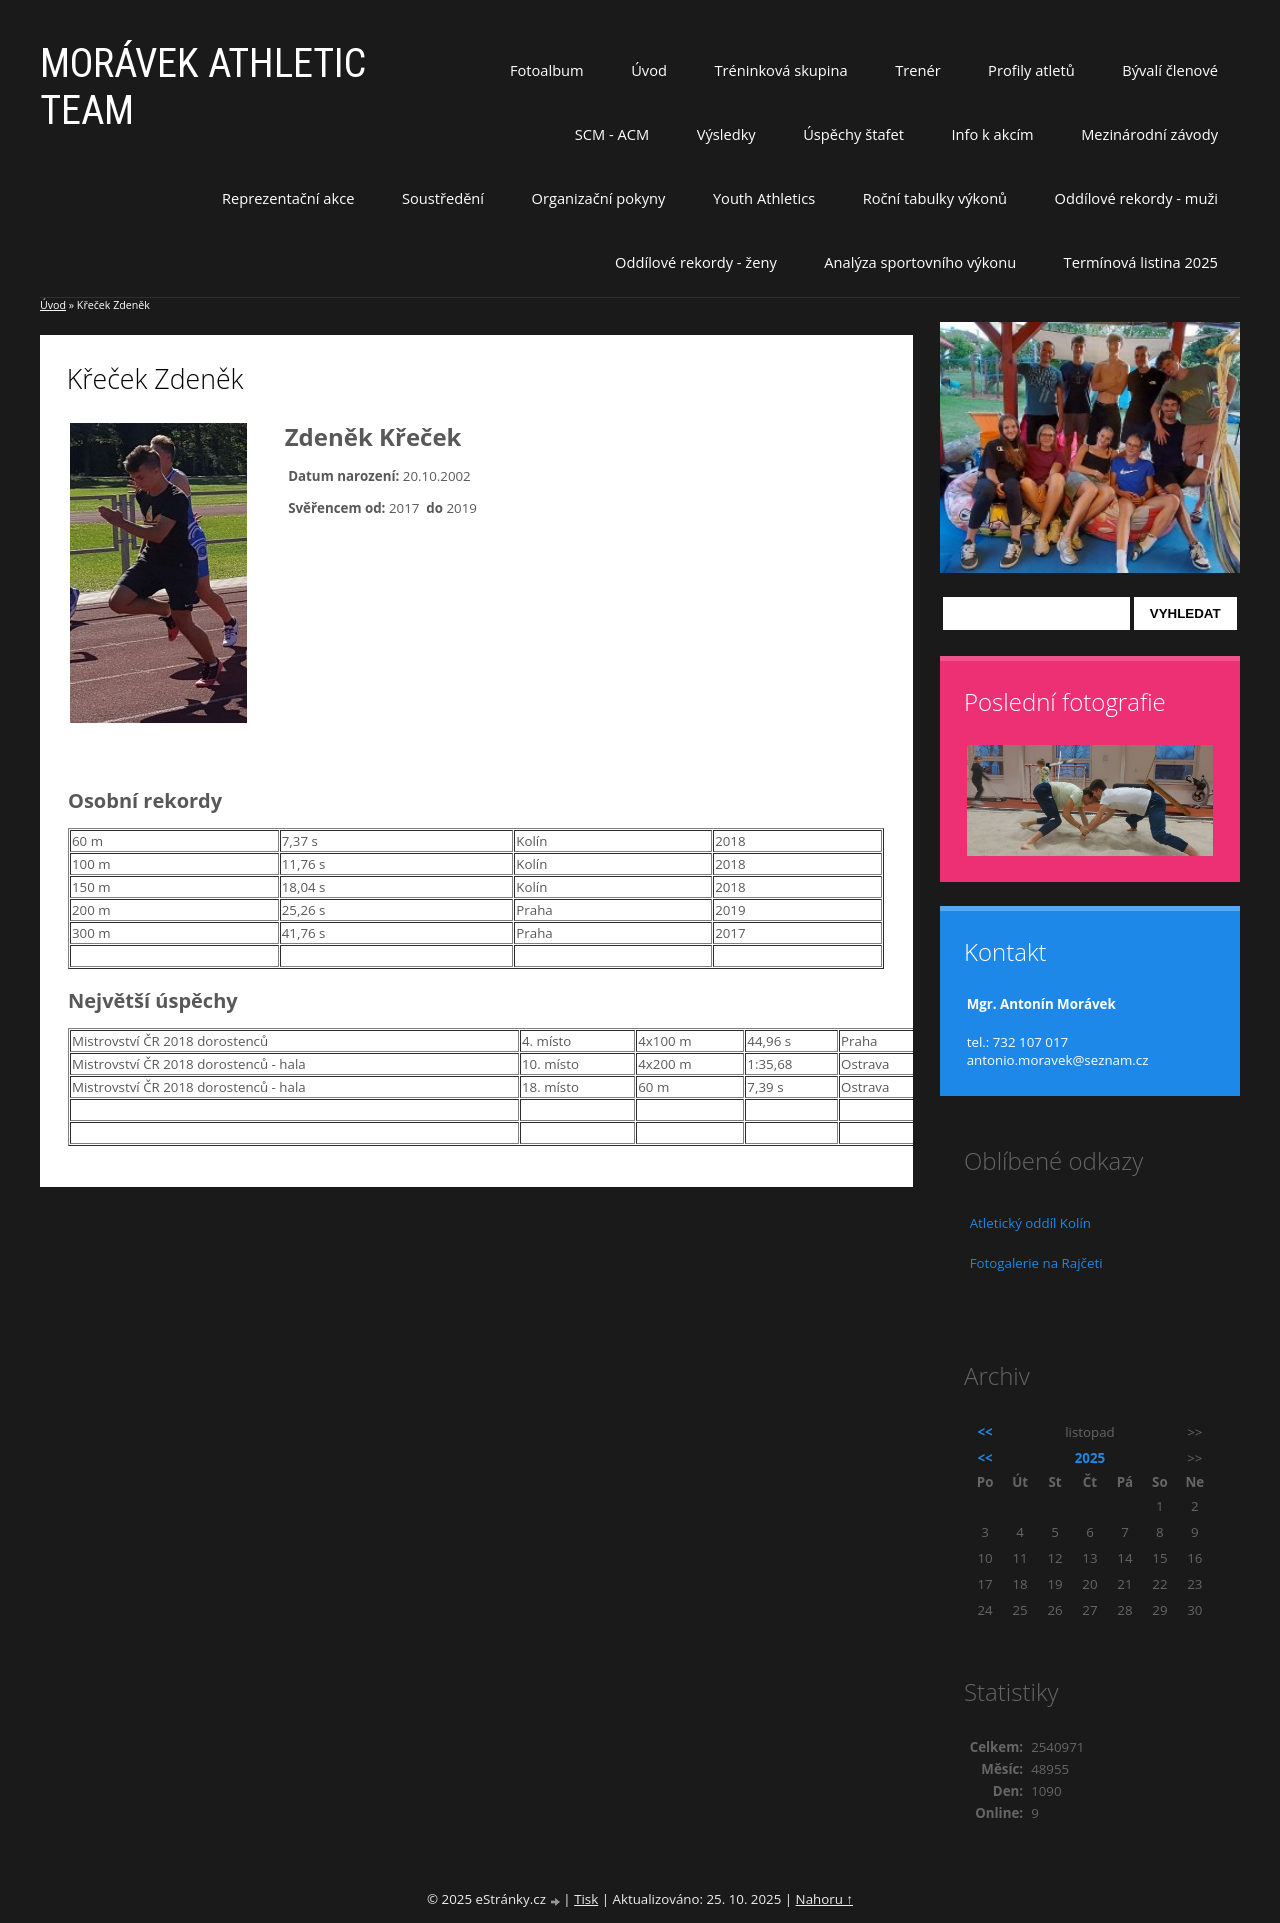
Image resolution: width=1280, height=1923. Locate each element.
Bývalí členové (1170, 70)
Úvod (649, 70)
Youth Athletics (764, 198)
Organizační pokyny (599, 198)
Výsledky (726, 134)
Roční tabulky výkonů (935, 198)
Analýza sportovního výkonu (920, 262)
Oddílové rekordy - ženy (696, 262)
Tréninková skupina (780, 70)
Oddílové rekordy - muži (1136, 198)
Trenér (918, 70)
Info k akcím (992, 134)
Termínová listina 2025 (1141, 262)
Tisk (586, 1899)
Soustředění (443, 198)
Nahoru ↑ (824, 1899)
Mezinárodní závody (1149, 134)
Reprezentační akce (288, 198)
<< (985, 1432)
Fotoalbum (547, 70)
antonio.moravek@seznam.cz (1058, 1060)
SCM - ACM (612, 134)
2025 (1090, 1458)
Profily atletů (1031, 70)
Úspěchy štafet (853, 134)
